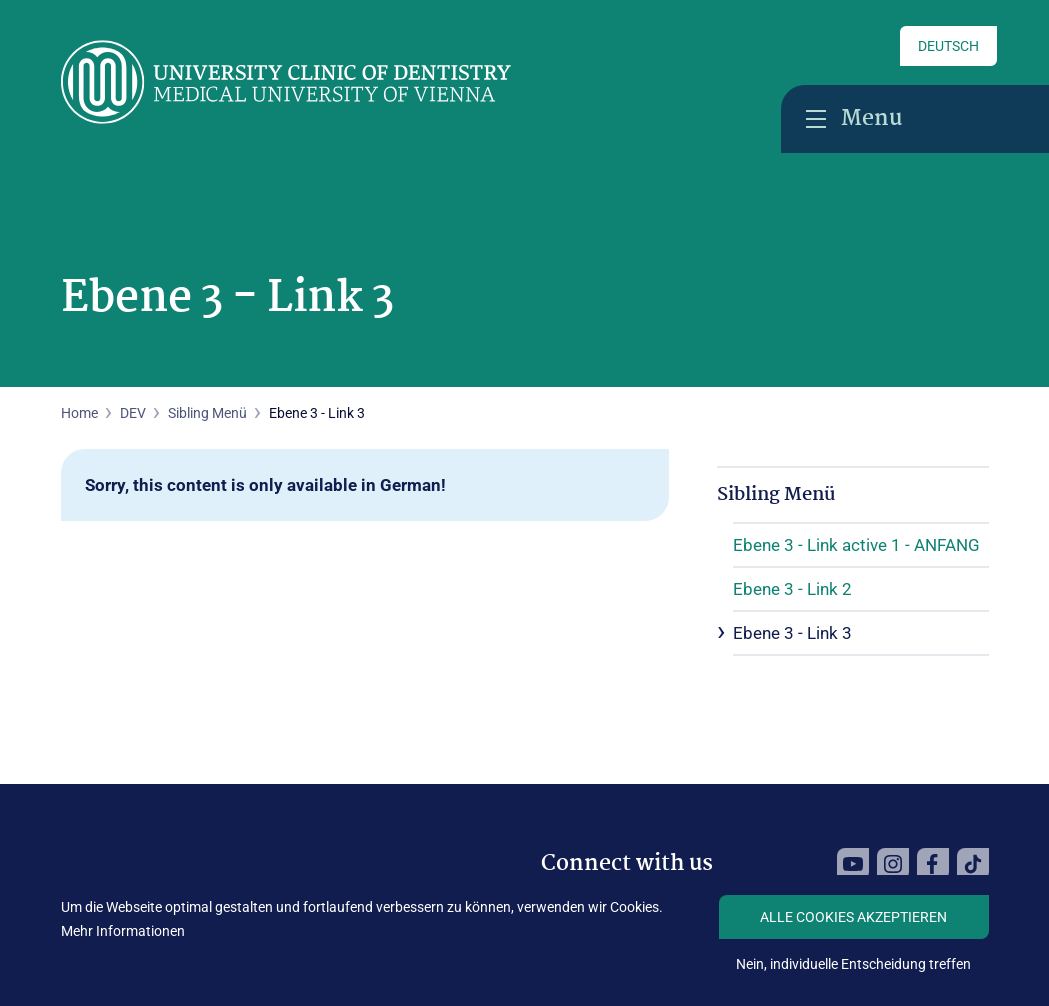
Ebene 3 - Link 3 (792, 633)
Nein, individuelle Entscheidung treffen (853, 964)
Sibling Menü (207, 413)
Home (79, 413)
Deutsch (948, 46)
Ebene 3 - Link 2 (792, 589)
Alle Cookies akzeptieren (853, 917)
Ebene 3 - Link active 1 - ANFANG (856, 545)
